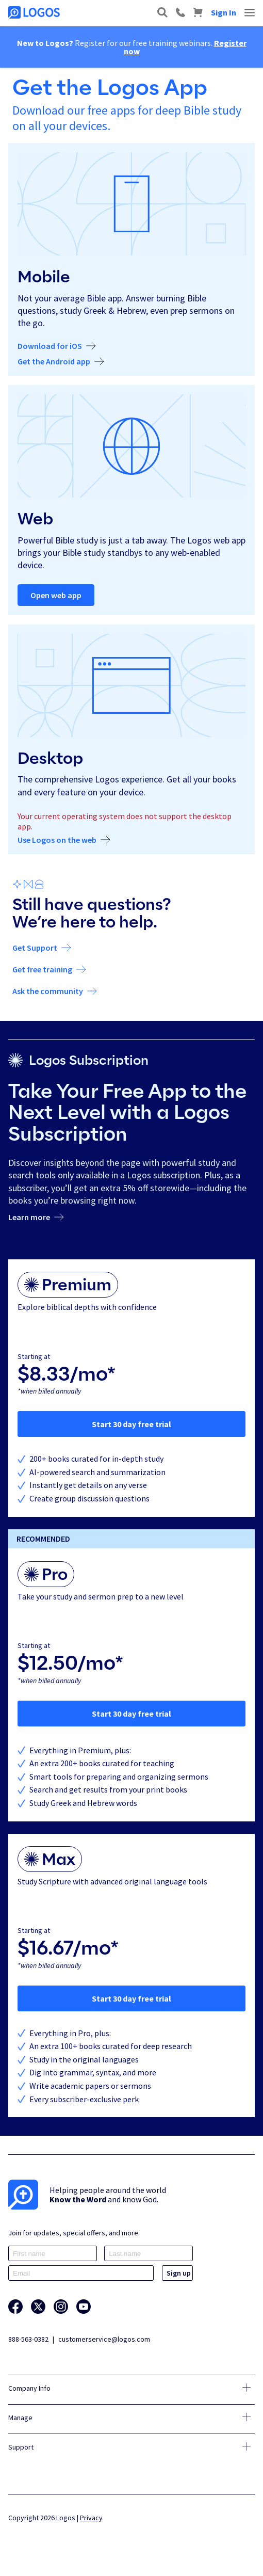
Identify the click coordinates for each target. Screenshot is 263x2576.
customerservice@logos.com (104, 2339)
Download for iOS (50, 346)
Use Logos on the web (57, 840)
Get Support (34, 948)
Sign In (223, 12)
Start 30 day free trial (131, 1424)
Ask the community (47, 991)
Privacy (91, 2517)
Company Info (29, 2388)
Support (21, 2447)
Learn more (29, 1217)
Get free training (42, 969)
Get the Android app (54, 361)
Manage (20, 2417)
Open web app (55, 595)
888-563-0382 (28, 2339)
